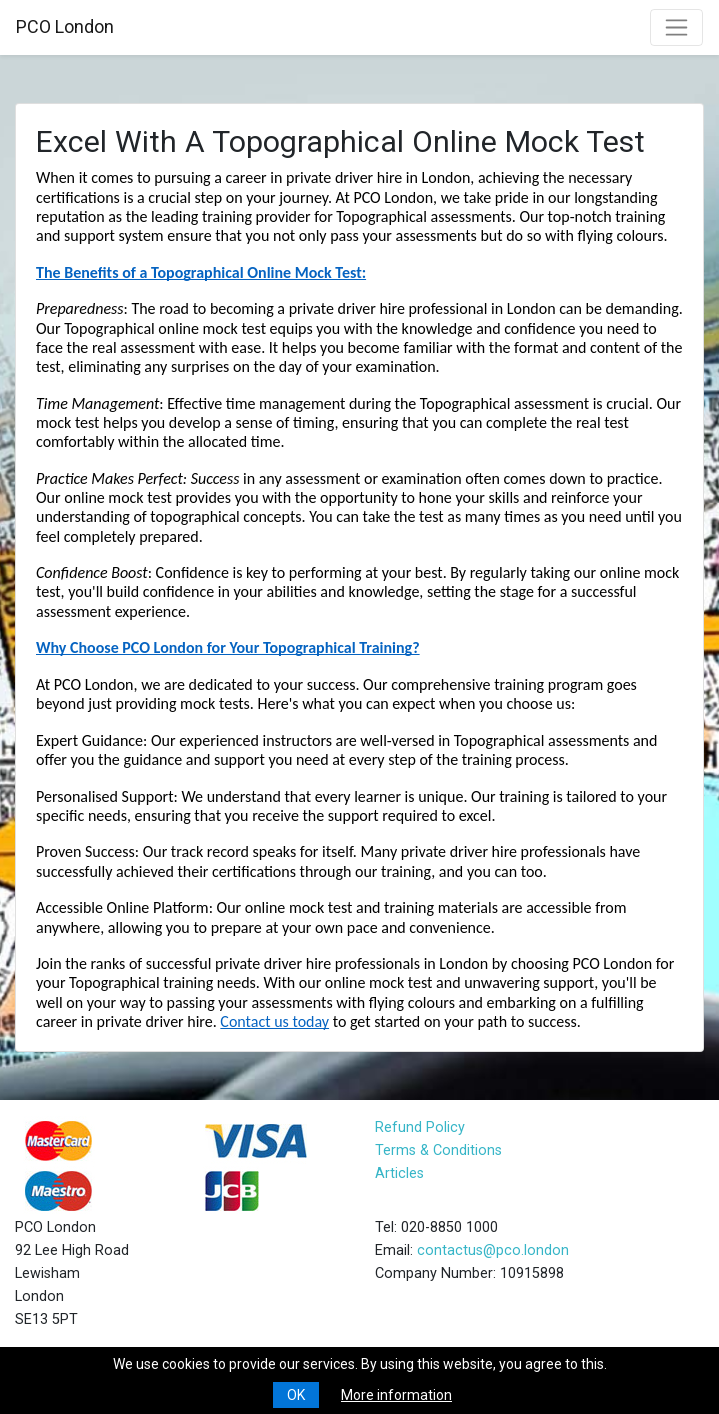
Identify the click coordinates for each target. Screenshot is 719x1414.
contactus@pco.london (493, 1250)
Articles (399, 1173)
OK (296, 1395)
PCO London (65, 26)
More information (396, 1395)
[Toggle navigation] (676, 27)
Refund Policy (420, 1127)
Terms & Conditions (438, 1150)
